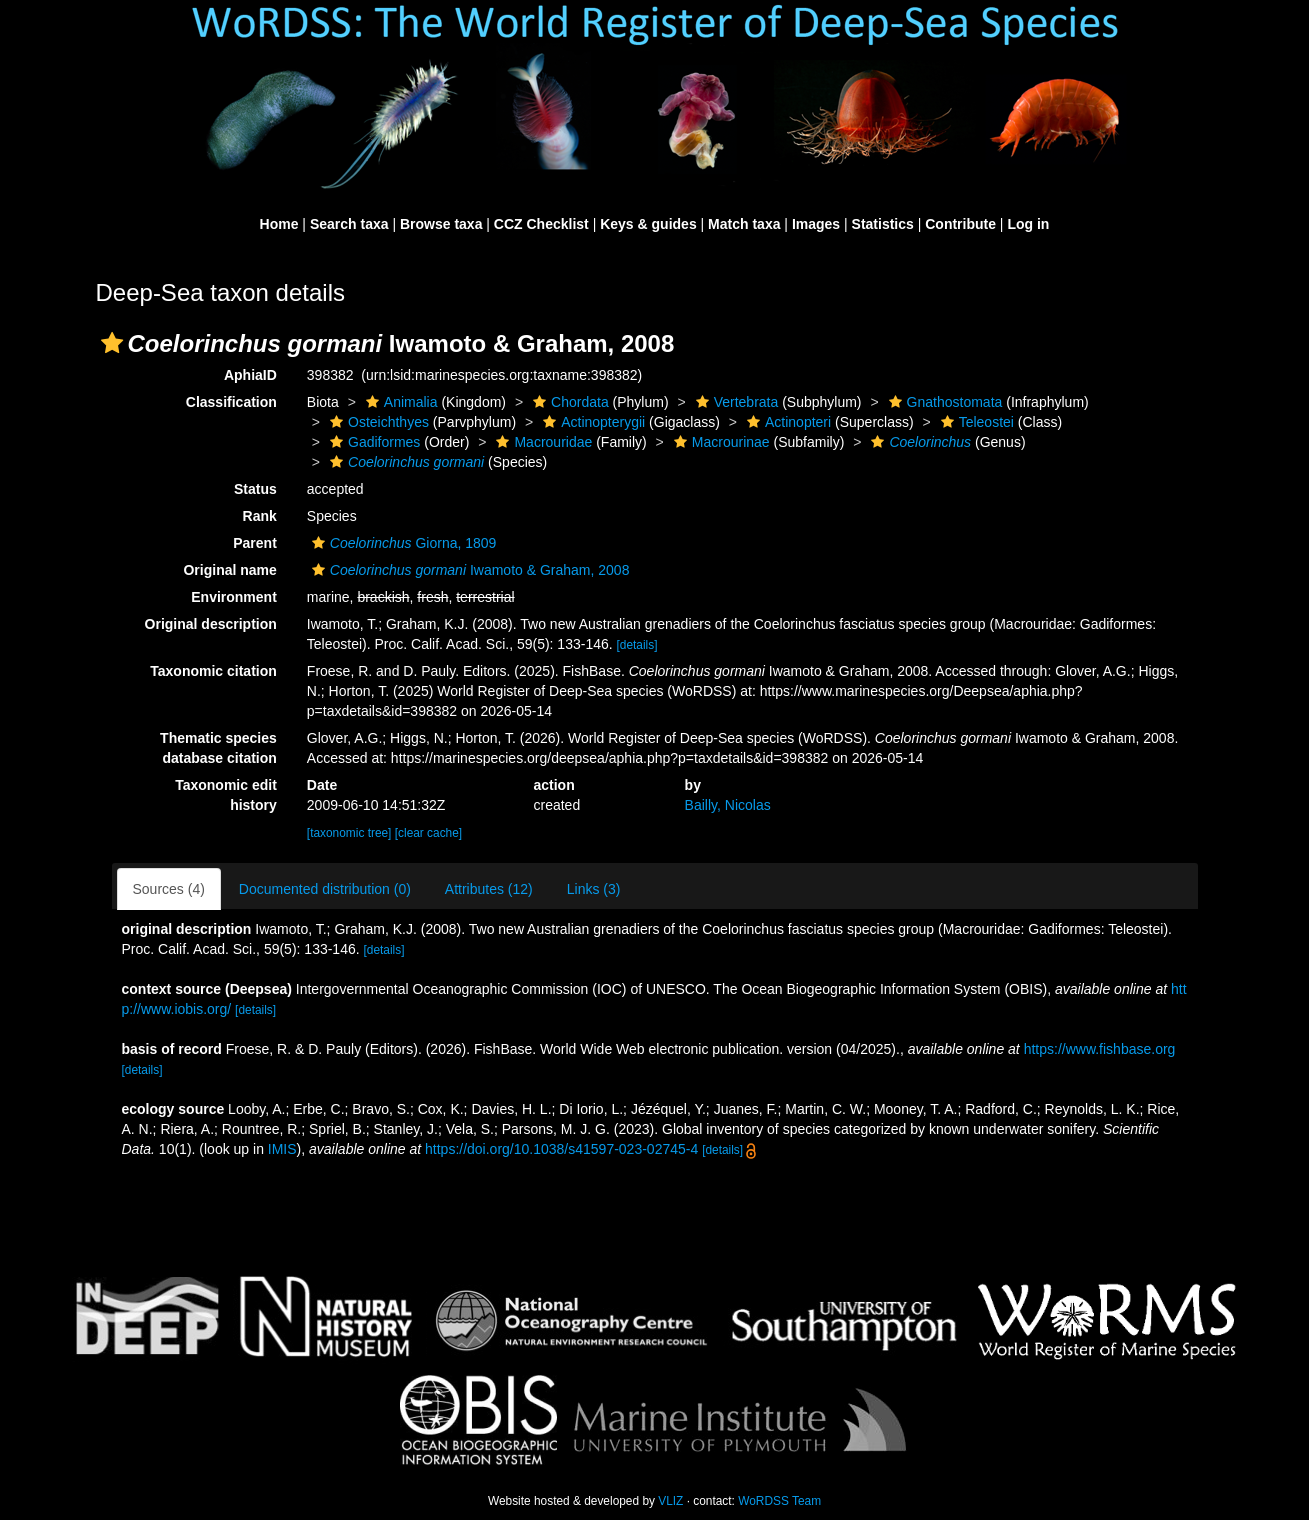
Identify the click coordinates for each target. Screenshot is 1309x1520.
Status (255, 489)
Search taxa (349, 224)
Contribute (960, 224)
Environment (234, 597)
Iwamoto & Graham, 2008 (468, 570)
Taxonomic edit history (226, 795)
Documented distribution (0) (325, 889)
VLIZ (670, 1501)
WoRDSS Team (779, 1501)
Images (816, 224)
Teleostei (975, 422)
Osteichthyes (377, 422)
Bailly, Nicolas (728, 805)
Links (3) (594, 889)
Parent (255, 543)
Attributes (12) (489, 889)
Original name (229, 570)
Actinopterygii (591, 422)
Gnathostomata (943, 402)
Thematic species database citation (218, 748)
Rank (260, 516)
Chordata (568, 402)
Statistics (883, 224)
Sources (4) (169, 889)
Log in (1028, 224)
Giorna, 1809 (402, 543)
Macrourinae (719, 442)
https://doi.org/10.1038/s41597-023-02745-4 (561, 1149)
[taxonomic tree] (349, 833)
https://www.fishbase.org (1100, 1049)
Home (279, 224)
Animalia (399, 402)
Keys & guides (648, 224)
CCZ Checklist (541, 224)
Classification (231, 402)
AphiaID (250, 375)
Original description (211, 624)
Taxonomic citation (213, 671)
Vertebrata (735, 402)
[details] (637, 645)
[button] (112, 343)
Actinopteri (786, 422)
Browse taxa (441, 224)
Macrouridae (541, 442)
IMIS (282, 1149)
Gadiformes (372, 442)
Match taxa (744, 224)
